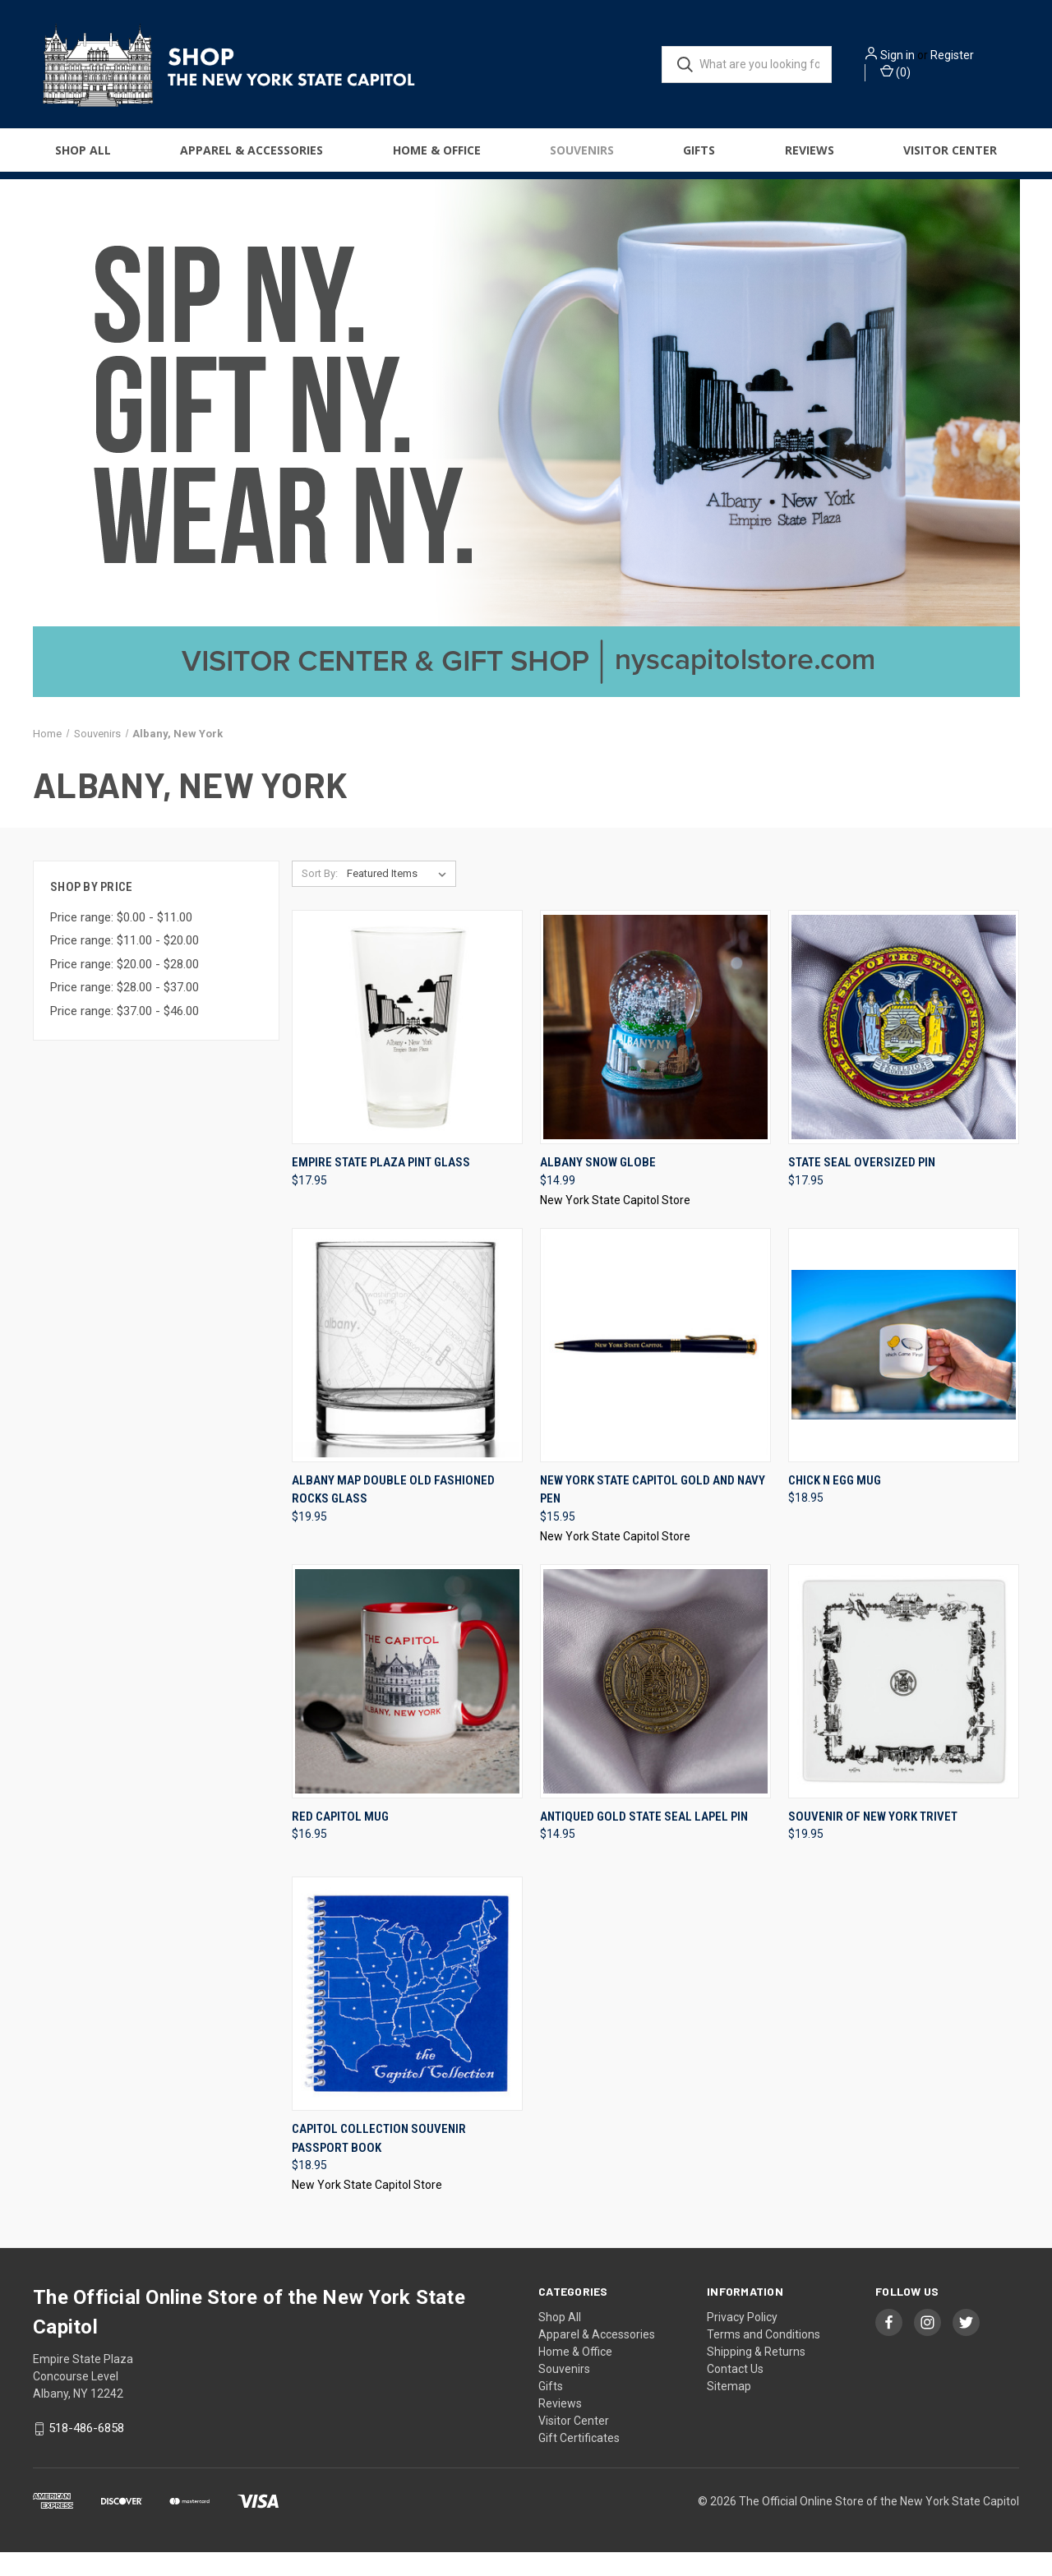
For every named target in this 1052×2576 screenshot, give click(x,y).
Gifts (699, 157)
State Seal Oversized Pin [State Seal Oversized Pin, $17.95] (861, 1186)
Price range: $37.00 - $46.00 (124, 1034)
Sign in (920, 58)
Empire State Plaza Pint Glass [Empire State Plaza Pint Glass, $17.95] (381, 1186)
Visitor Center (950, 157)
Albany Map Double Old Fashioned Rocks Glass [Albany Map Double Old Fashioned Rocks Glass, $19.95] (393, 1513)
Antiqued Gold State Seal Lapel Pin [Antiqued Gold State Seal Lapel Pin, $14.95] (644, 1839)
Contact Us (735, 2392)
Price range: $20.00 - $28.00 (124, 987)
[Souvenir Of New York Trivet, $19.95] (903, 1704)
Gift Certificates (579, 2461)
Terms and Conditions (763, 2358)
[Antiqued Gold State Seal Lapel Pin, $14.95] (655, 1704)
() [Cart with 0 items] (918, 74)
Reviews (809, 157)
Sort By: (320, 897)
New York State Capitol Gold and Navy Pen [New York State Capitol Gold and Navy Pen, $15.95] (652, 1513)
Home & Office (437, 157)
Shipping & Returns (756, 2375)
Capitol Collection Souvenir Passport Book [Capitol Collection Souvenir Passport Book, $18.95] (379, 2162)
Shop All (83, 157)
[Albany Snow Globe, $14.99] (655, 1051)
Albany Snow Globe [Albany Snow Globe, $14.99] (598, 1186)
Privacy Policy (742, 2340)
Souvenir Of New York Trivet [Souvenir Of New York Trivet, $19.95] (872, 1839)
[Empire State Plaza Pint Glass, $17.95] (407, 1051)
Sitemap (729, 2410)
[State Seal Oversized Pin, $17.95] (903, 1051)
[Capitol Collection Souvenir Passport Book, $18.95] (407, 2017)
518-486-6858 (86, 2451)
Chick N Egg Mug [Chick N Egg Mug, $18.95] (834, 1503)
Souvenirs (582, 157)
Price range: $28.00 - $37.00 (124, 1011)
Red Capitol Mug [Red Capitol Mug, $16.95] (340, 1839)
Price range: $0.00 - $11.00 (121, 940)
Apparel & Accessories (251, 157)
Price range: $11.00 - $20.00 (124, 964)
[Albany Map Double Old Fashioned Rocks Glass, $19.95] (407, 1368)
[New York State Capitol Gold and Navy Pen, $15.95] (655, 1368)
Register (975, 58)
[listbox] (399, 897)
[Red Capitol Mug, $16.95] (407, 1704)
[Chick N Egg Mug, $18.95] (903, 1368)
